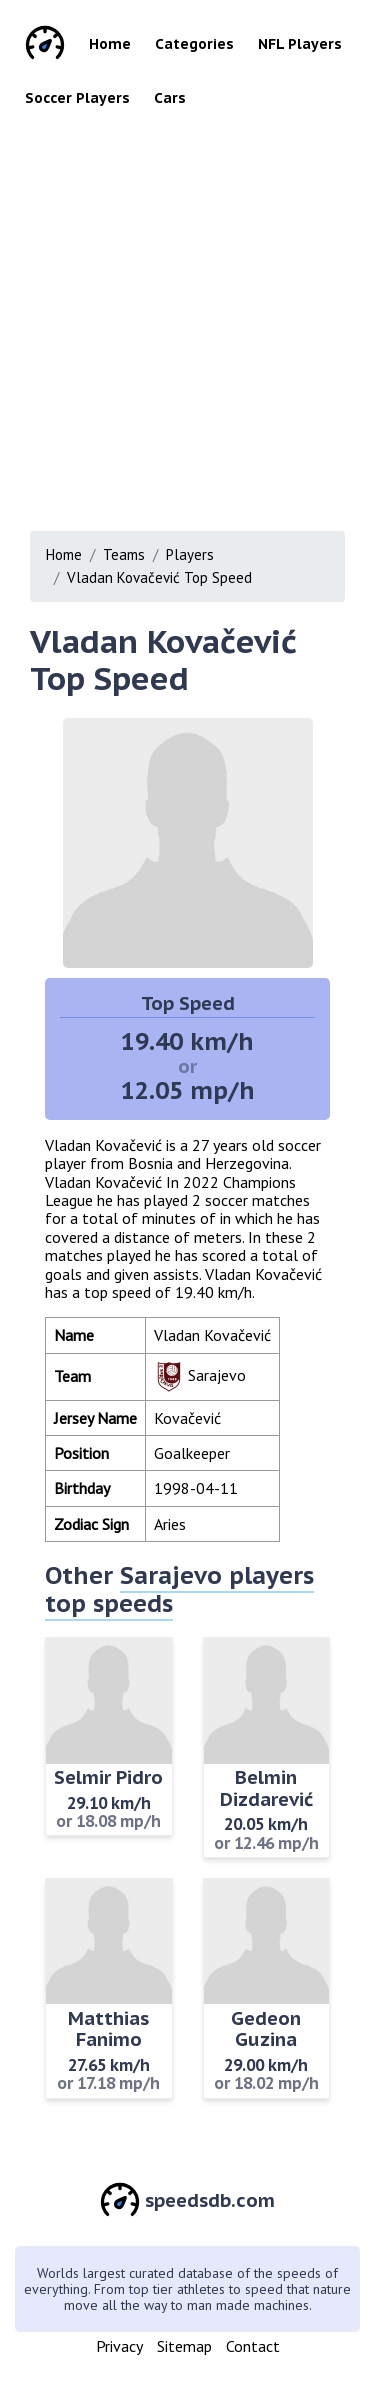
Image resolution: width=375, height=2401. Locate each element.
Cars (170, 98)
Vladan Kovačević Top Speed (159, 577)
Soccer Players (77, 98)
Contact (253, 2346)
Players (190, 554)
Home (110, 44)
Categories (194, 44)
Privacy (119, 2346)
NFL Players (300, 44)
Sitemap (184, 2346)
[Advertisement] (187, 313)
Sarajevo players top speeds (179, 1589)
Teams (124, 554)
